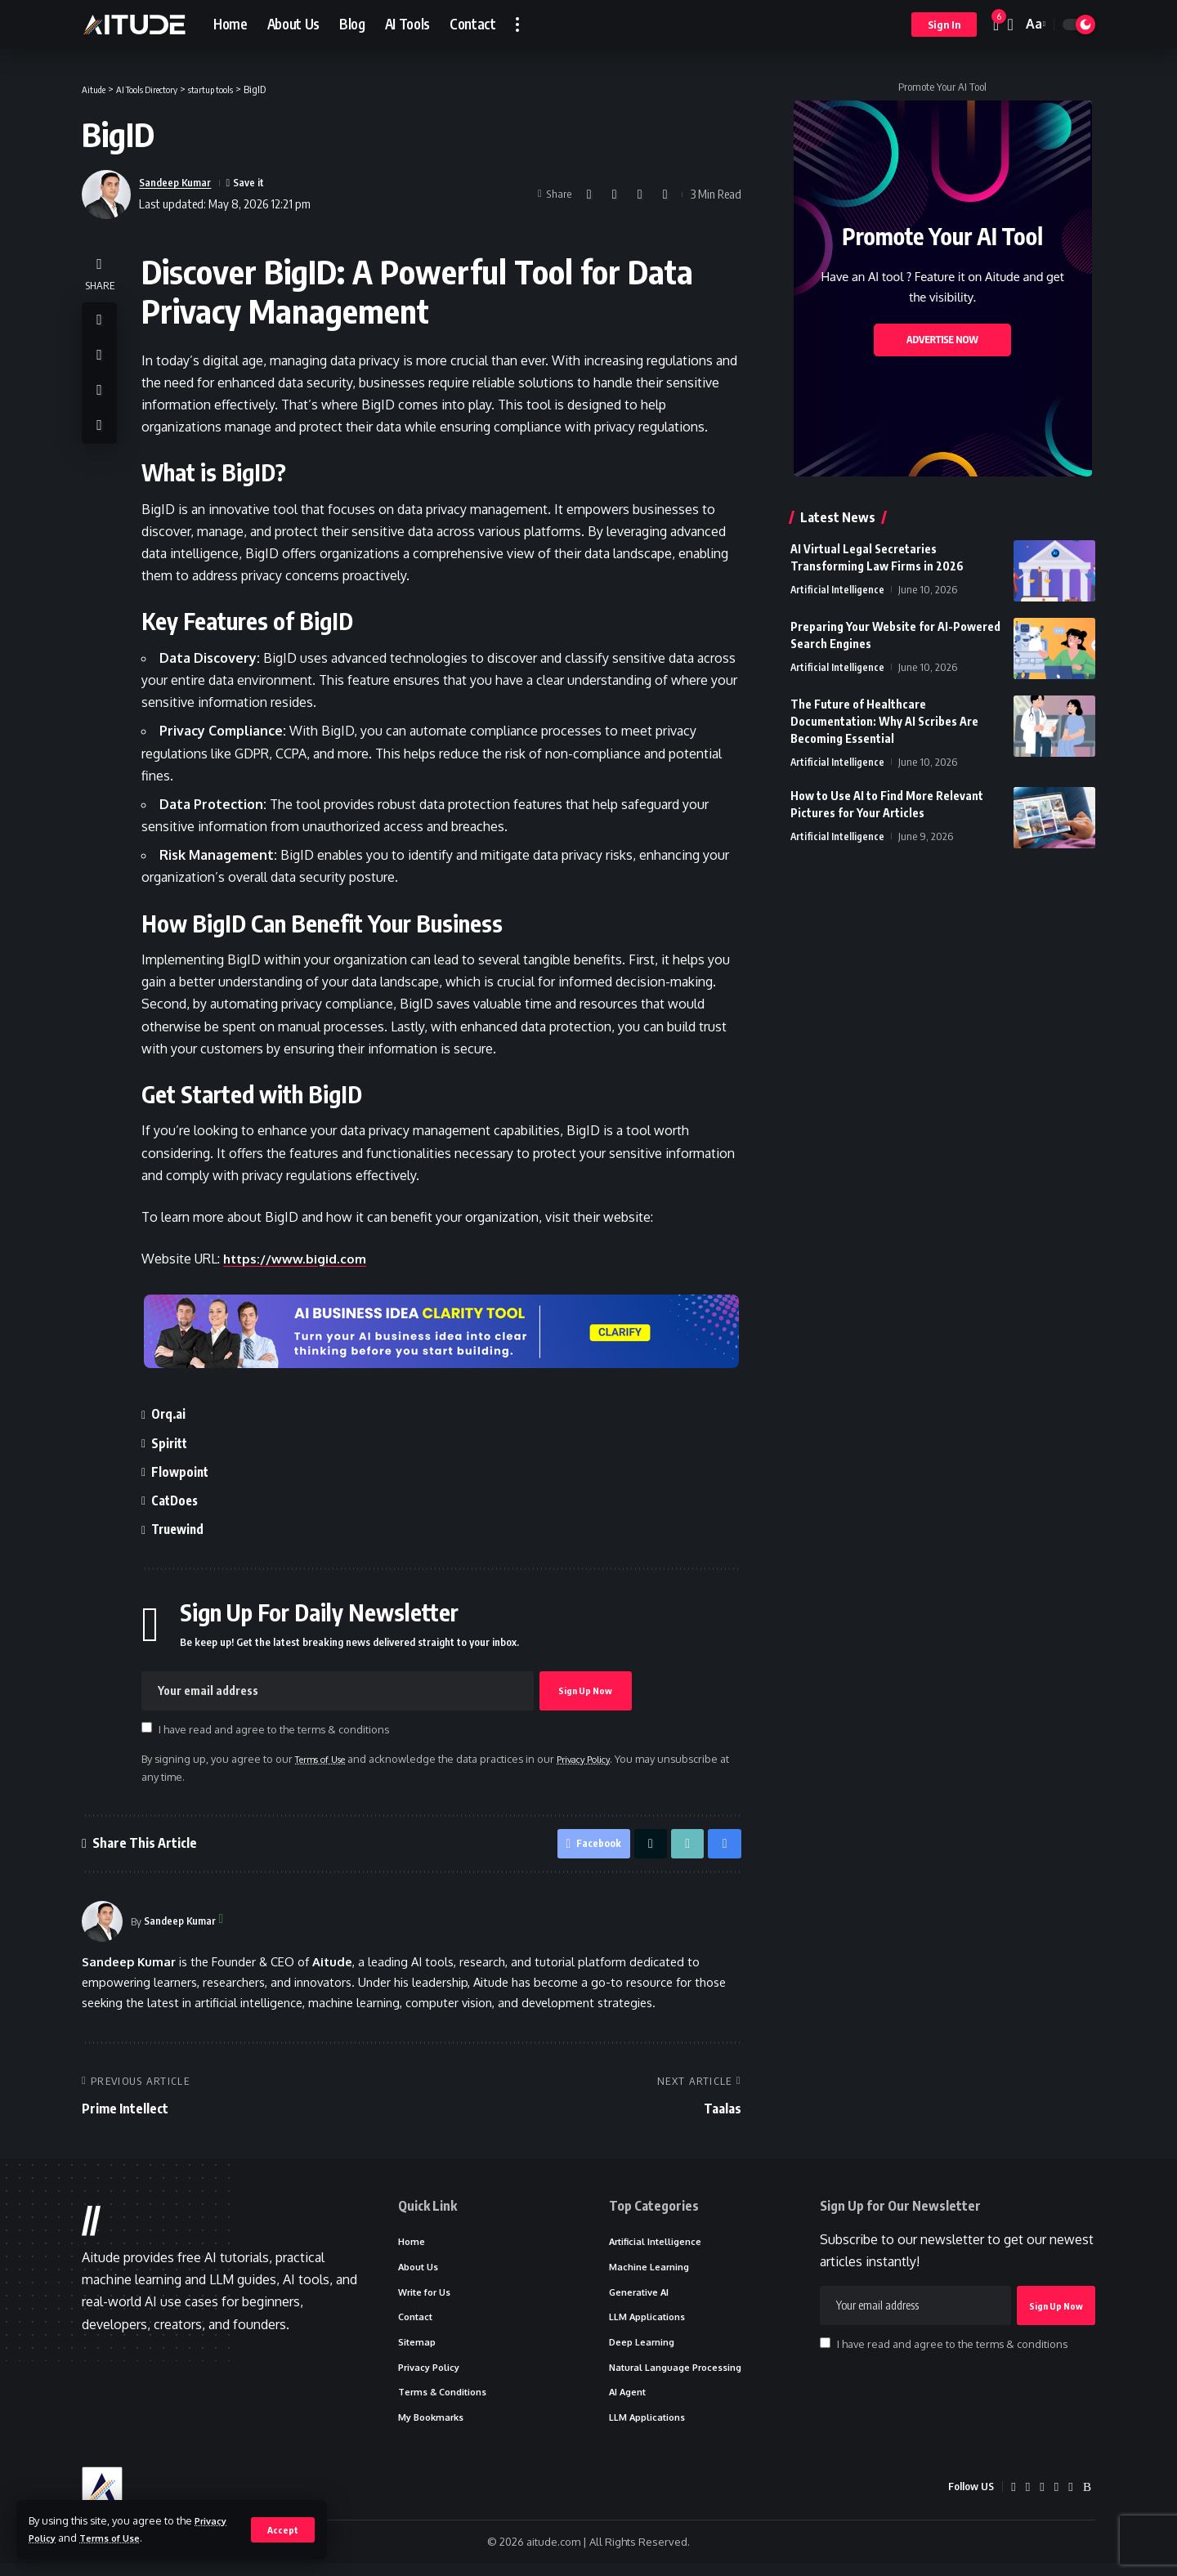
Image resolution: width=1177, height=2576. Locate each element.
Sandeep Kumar (180, 182)
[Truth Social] (1069, 2500)
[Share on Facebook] (589, 194)
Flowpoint (186, 1472)
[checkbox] (150, 1728)
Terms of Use (118, 2537)
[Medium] (1041, 2500)
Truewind (184, 1529)
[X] (1011, 2500)
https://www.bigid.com (300, 1258)
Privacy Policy (606, 1758)
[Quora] (1056, 2500)
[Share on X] (614, 194)
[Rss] (1086, 2500)
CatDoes (181, 1500)
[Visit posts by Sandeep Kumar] (102, 1925)
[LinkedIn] (1026, 2500)
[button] (282, 2529)
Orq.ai (174, 1414)
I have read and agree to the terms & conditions (278, 1729)
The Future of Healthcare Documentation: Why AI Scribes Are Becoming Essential (884, 721)
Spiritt (175, 1443)
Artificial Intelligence (837, 589)
